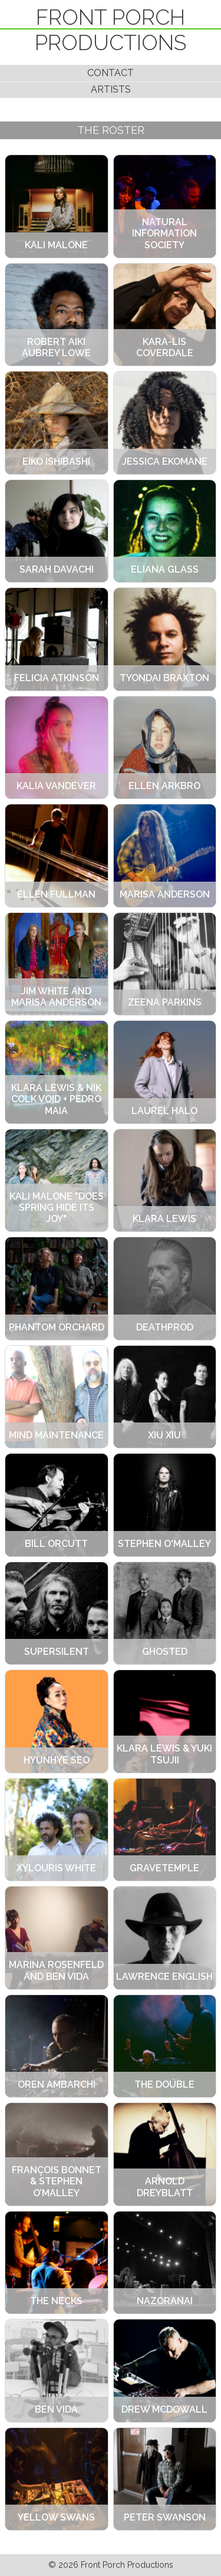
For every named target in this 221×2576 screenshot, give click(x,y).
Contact (110, 72)
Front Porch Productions (110, 30)
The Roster (110, 130)
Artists (111, 89)
